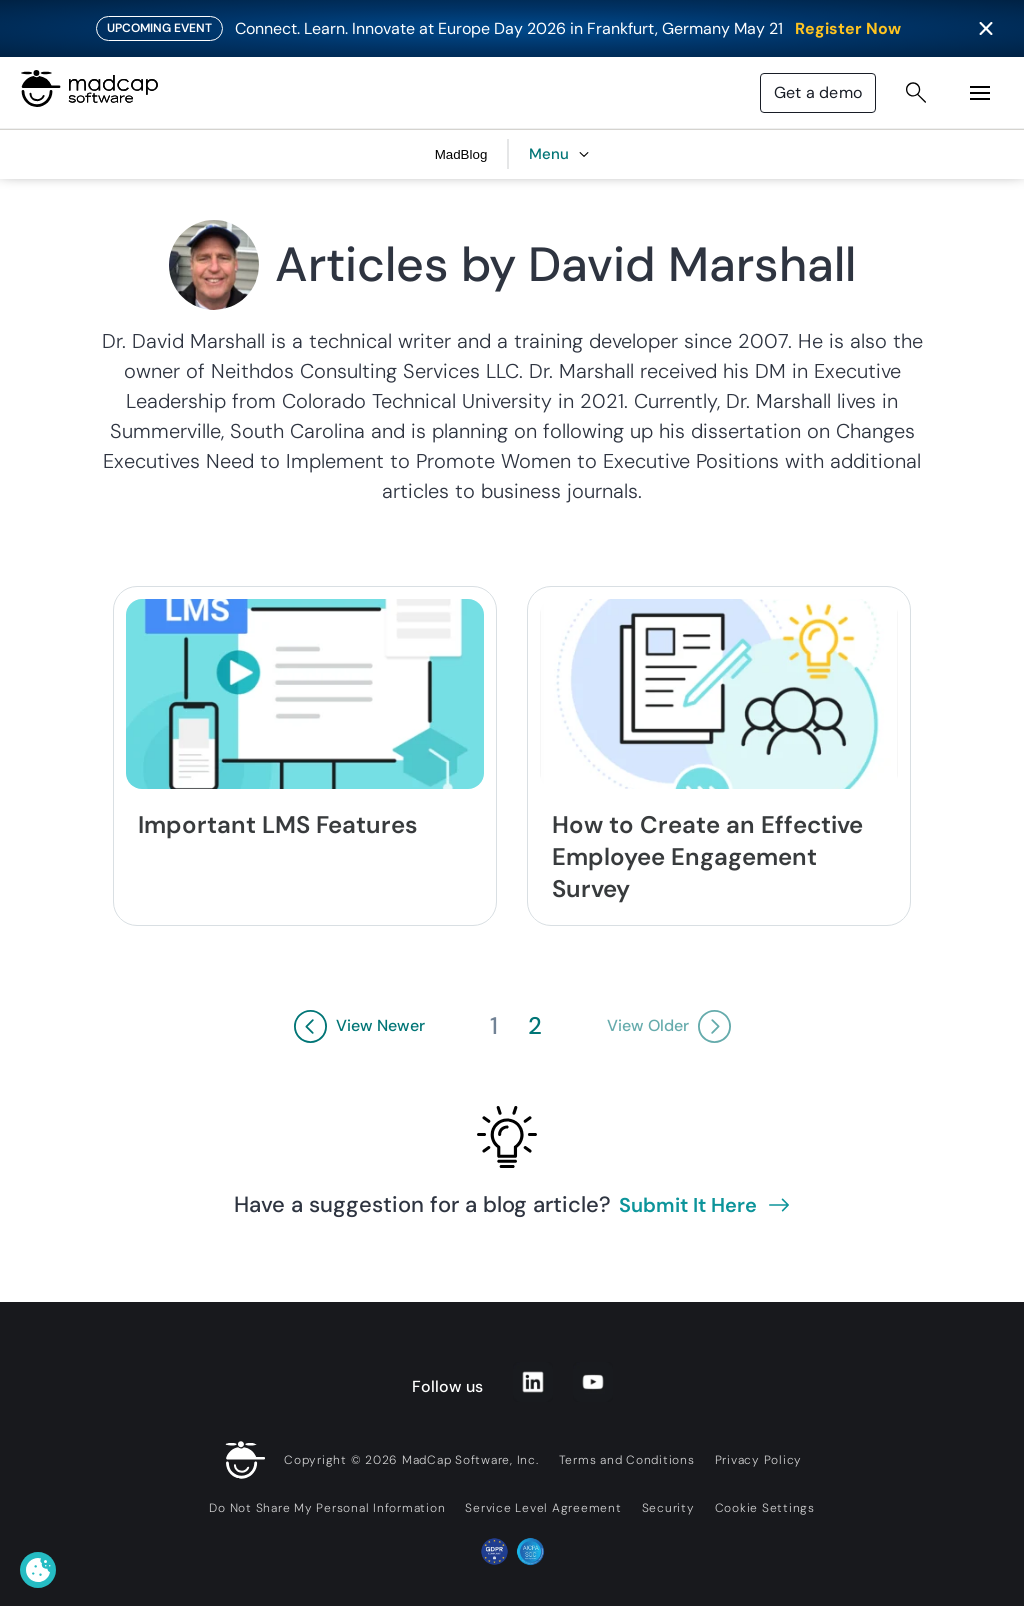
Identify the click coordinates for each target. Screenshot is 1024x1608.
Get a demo (818, 92)
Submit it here (704, 1205)
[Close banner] (986, 29)
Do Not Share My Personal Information (327, 1508)
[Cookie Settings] (38, 1570)
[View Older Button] (669, 1026)
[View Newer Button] (359, 1026)
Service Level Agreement (543, 1508)
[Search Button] (916, 93)
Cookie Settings (765, 1508)
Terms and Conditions (627, 1460)
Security (668, 1508)
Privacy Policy (759, 1460)
